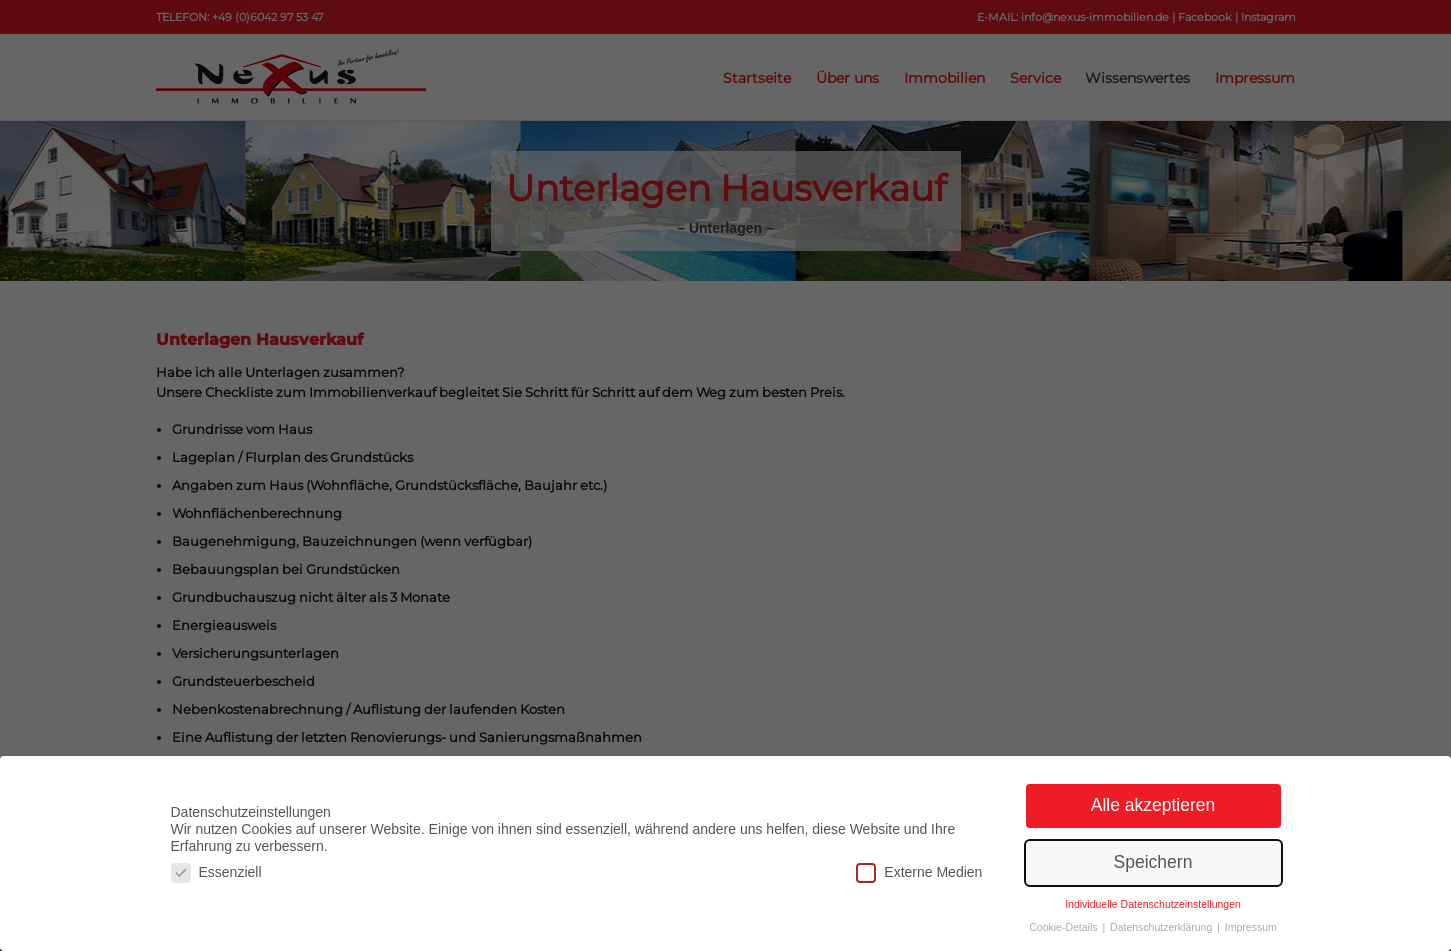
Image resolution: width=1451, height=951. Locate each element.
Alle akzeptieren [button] (1153, 805)
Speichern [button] (1153, 862)
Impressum (1251, 927)
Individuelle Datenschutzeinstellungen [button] (1153, 904)
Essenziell (216, 872)
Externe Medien (919, 872)
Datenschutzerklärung (1162, 927)
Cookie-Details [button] (1064, 927)
